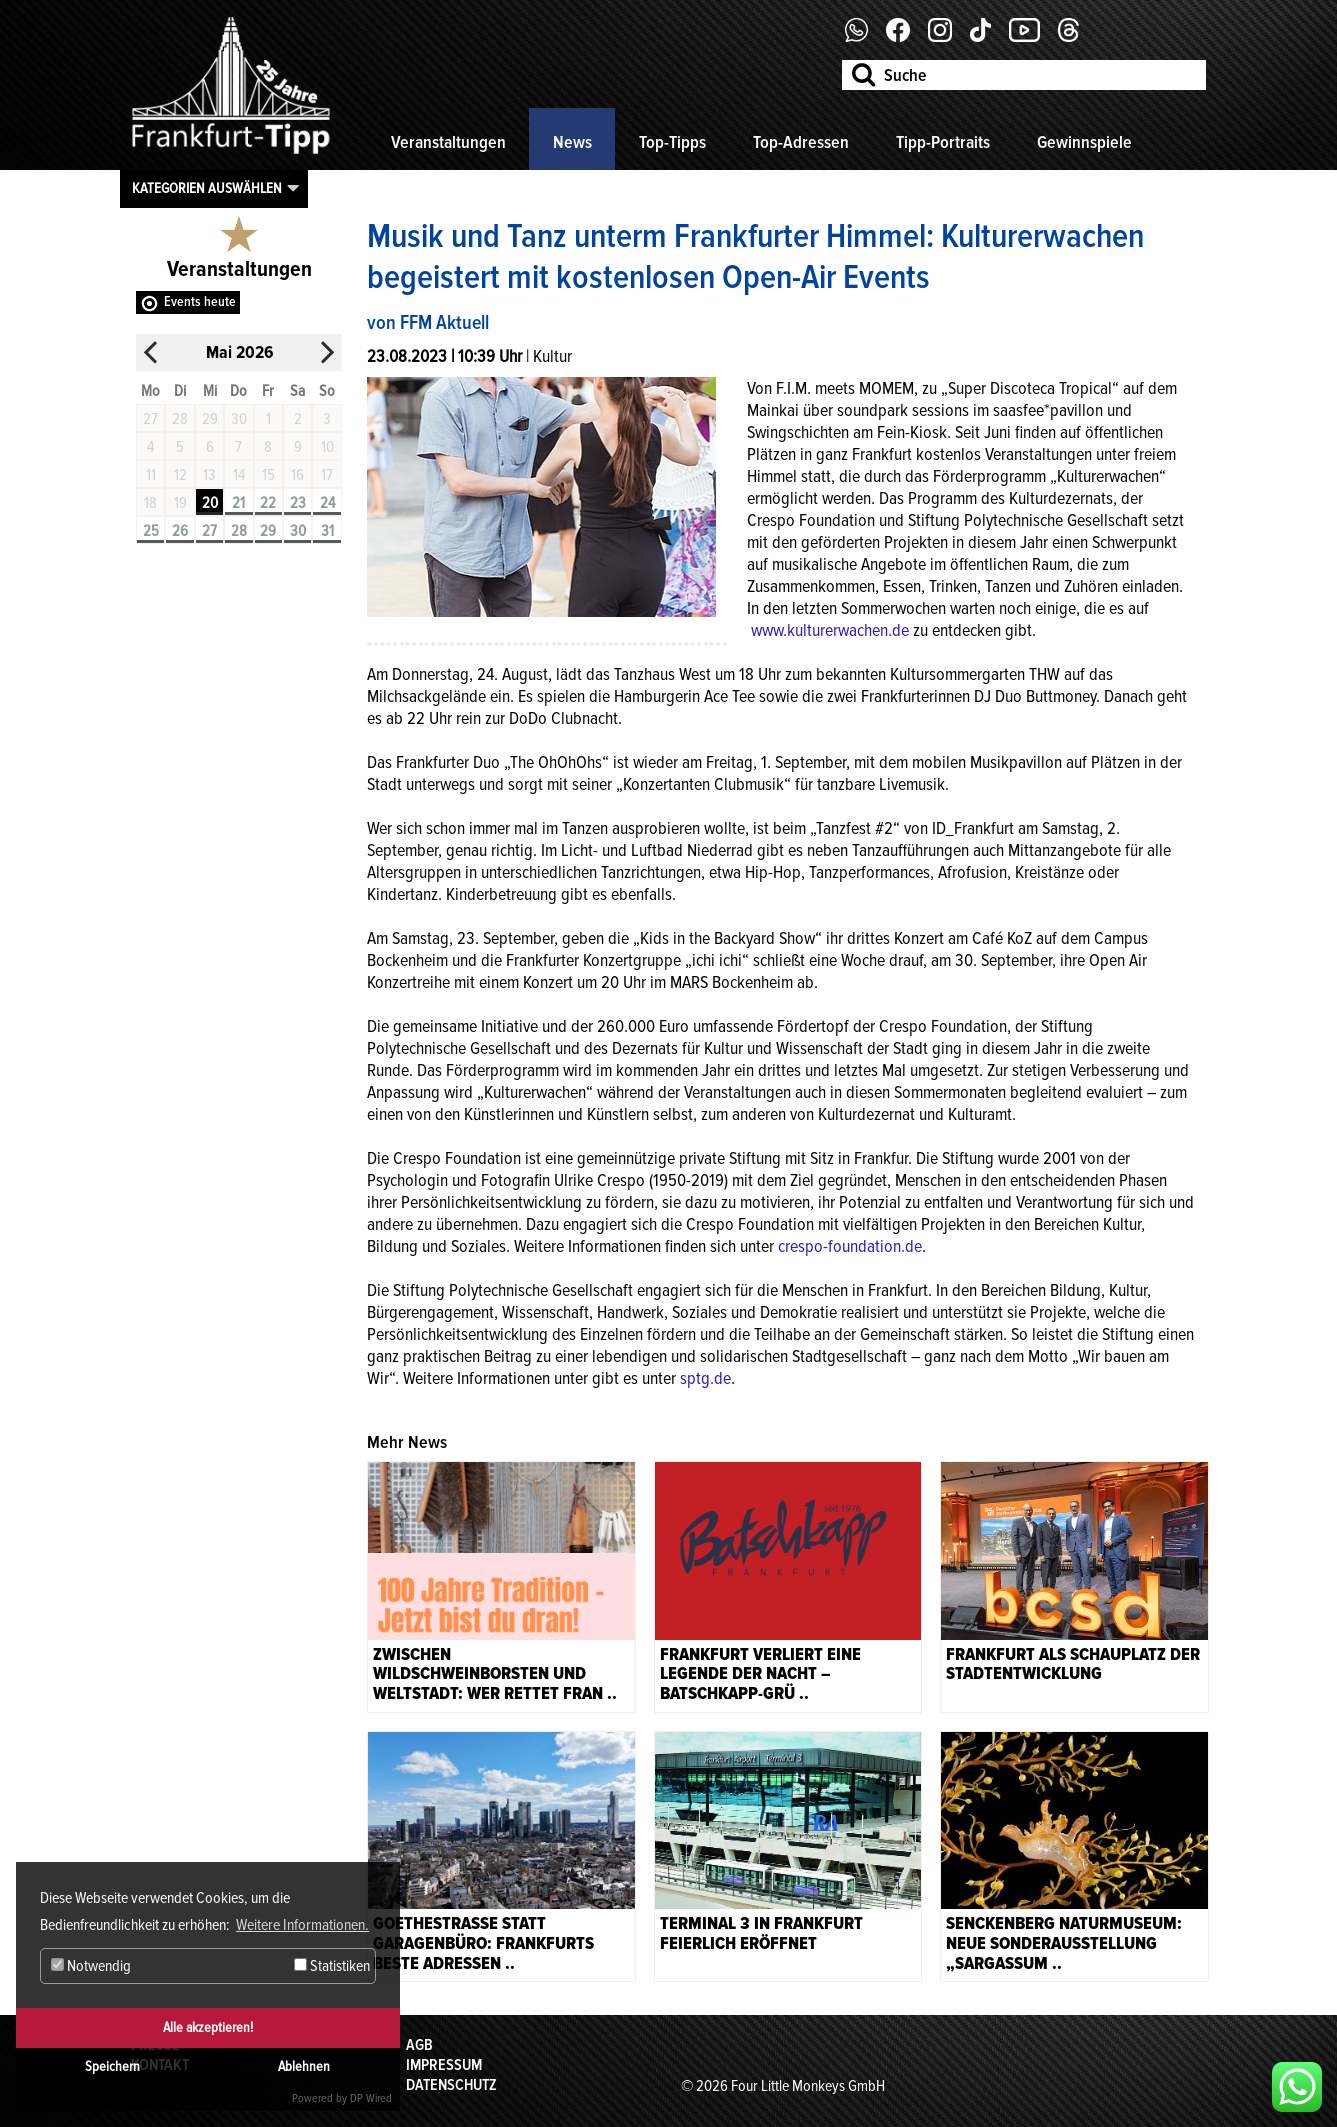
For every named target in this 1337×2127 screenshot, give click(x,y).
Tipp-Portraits (943, 142)
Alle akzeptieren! (208, 2027)
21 (238, 503)
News (572, 142)
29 (268, 531)
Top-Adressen (801, 142)
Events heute (200, 301)
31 (327, 531)
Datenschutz (451, 2085)
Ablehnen (304, 2066)
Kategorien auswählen (207, 188)
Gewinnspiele (1084, 142)
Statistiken (332, 1966)
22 (268, 503)
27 (209, 531)
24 (327, 503)
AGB (419, 2045)
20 (210, 503)
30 (298, 531)
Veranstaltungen (448, 142)
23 (298, 503)
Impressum (444, 2065)
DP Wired (371, 2098)
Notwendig (91, 1966)
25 (151, 531)
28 (239, 531)
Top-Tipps (672, 142)
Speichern (112, 2066)
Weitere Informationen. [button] (302, 1925)
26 (180, 531)
